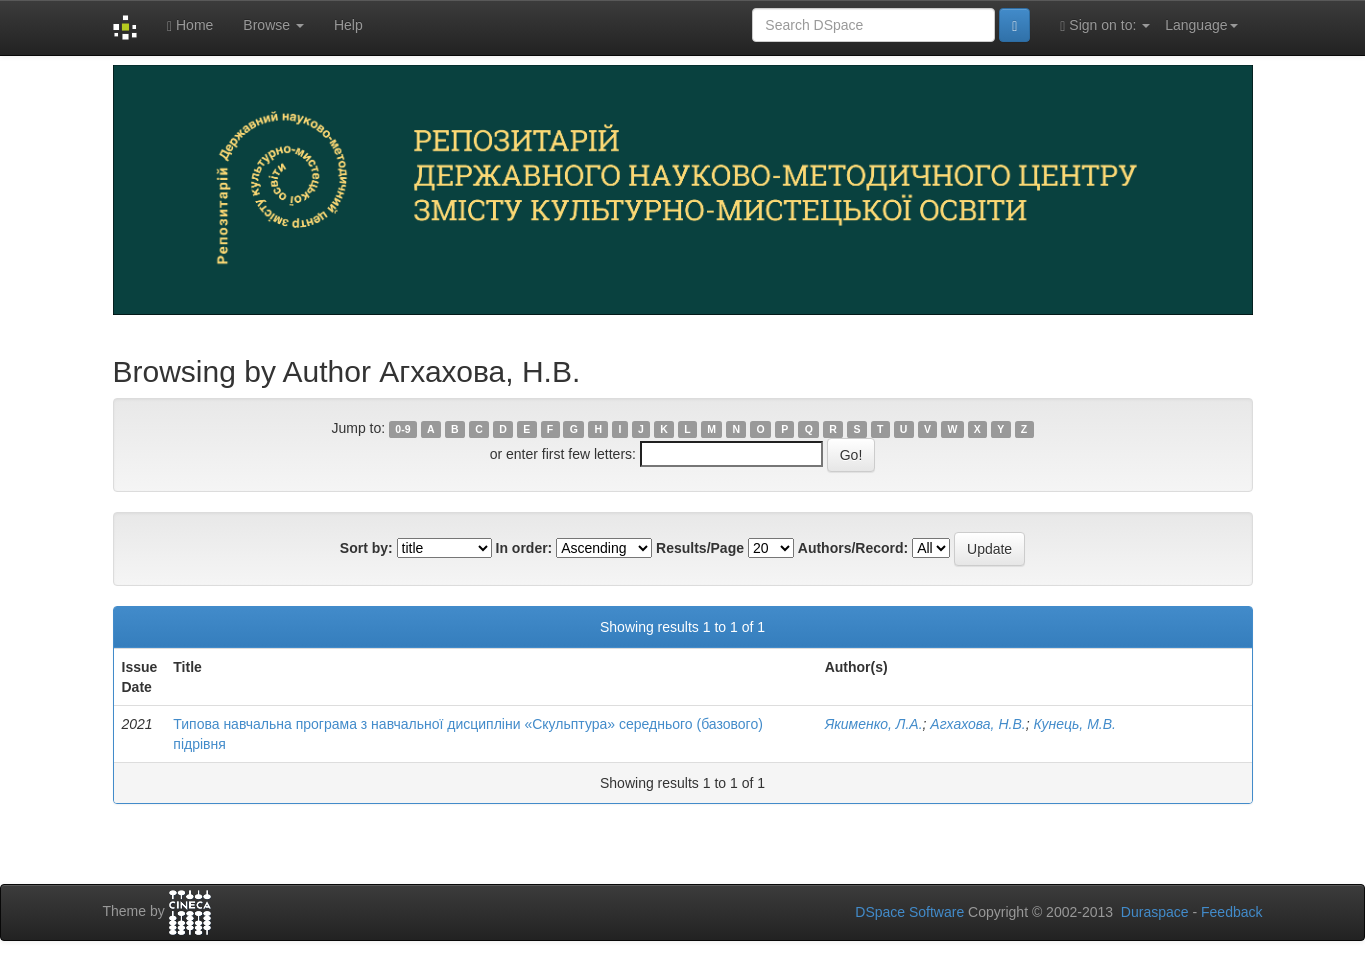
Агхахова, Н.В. (977, 724)
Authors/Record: (853, 548)
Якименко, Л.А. (874, 724)
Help (348, 25)
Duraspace (1155, 912)
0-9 (402, 429)
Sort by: (366, 548)
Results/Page (700, 548)
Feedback (1231, 912)
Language (1201, 25)
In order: (524, 548)
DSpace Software (909, 912)
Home (190, 25)
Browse (273, 25)
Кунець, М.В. (1074, 724)
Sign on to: (1105, 25)
